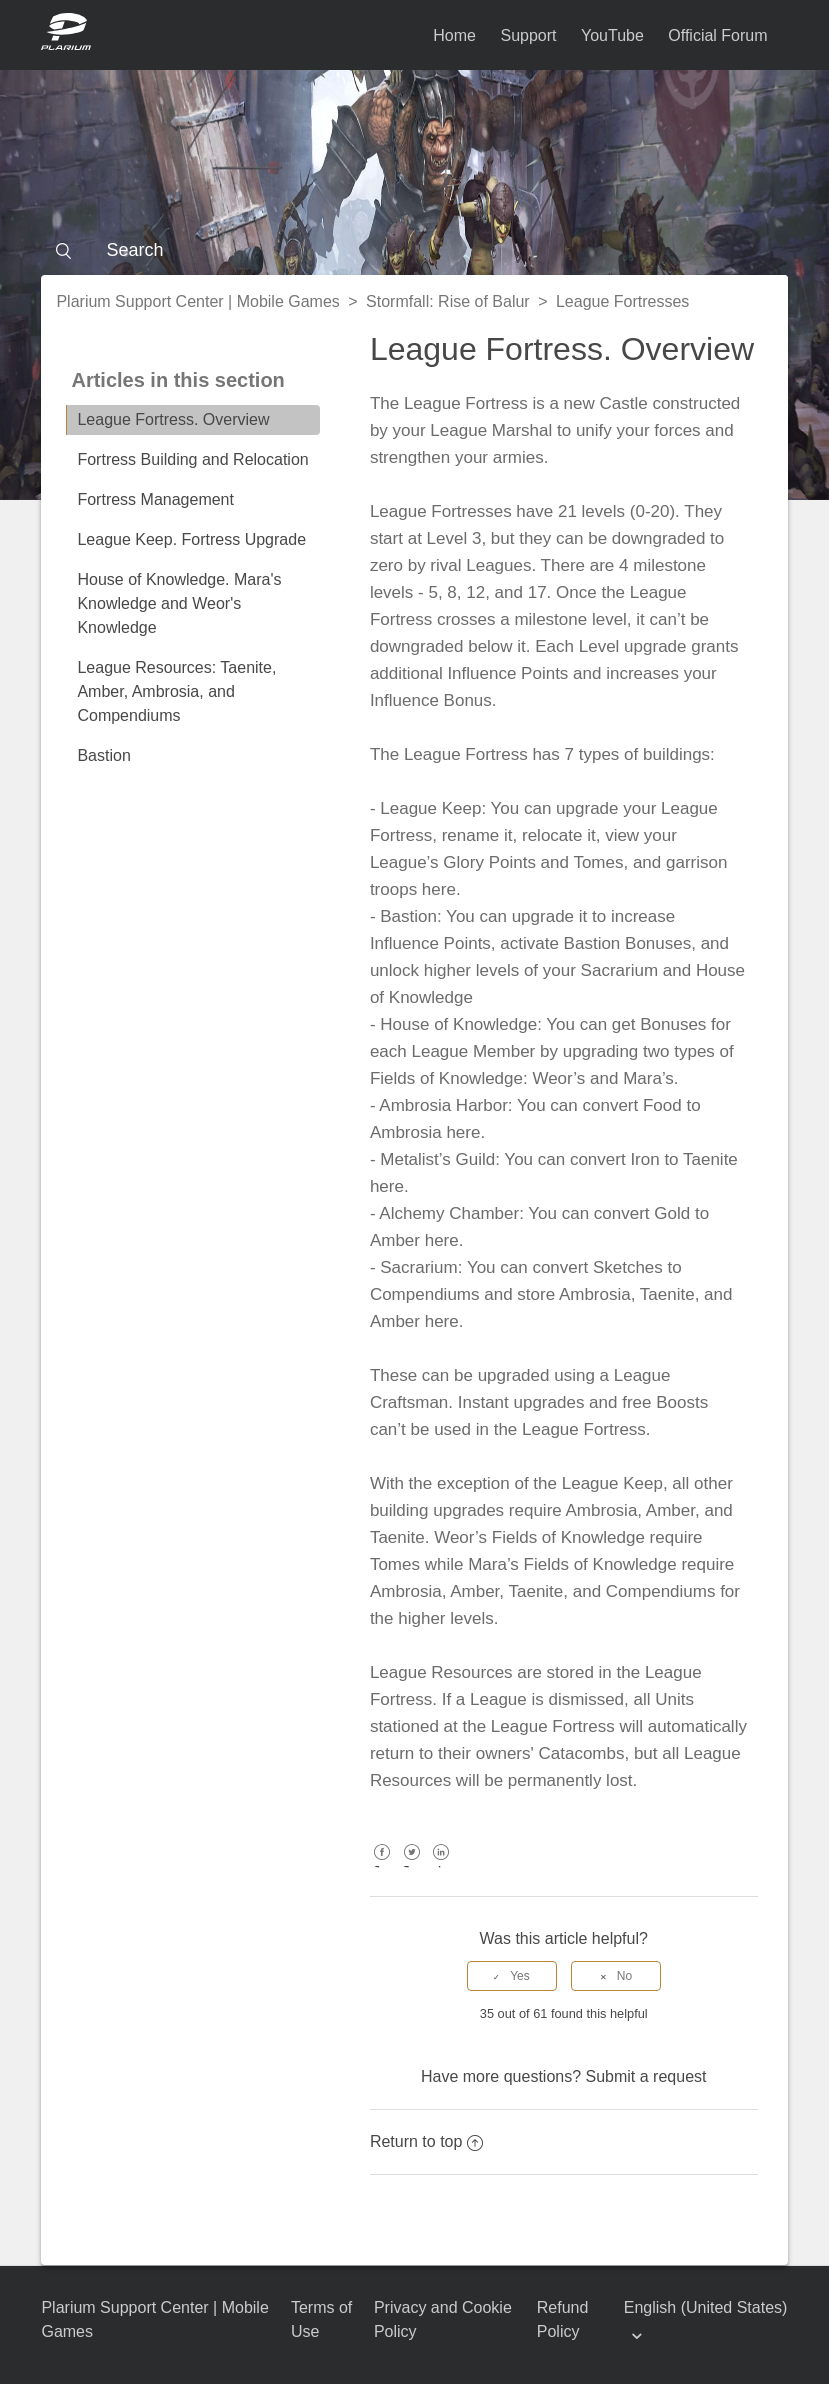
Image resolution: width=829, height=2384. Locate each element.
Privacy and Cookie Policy (443, 2319)
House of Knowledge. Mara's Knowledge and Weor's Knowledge (179, 603)
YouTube (612, 35)
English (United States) (706, 2307)
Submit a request (646, 2076)
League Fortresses (622, 301)
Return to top (427, 2141)
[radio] (512, 1976)
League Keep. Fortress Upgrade (191, 539)
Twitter (411, 1866)
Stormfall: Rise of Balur (448, 301)
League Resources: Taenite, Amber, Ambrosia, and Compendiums (176, 691)
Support (528, 35)
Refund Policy (563, 2319)
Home (454, 35)
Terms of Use (321, 2319)
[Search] (414, 250)
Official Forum (717, 35)
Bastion (103, 755)
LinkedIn (441, 1866)
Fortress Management (155, 499)
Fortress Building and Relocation (192, 459)
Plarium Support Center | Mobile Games (197, 301)
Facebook (382, 1866)
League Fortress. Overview (173, 419)
